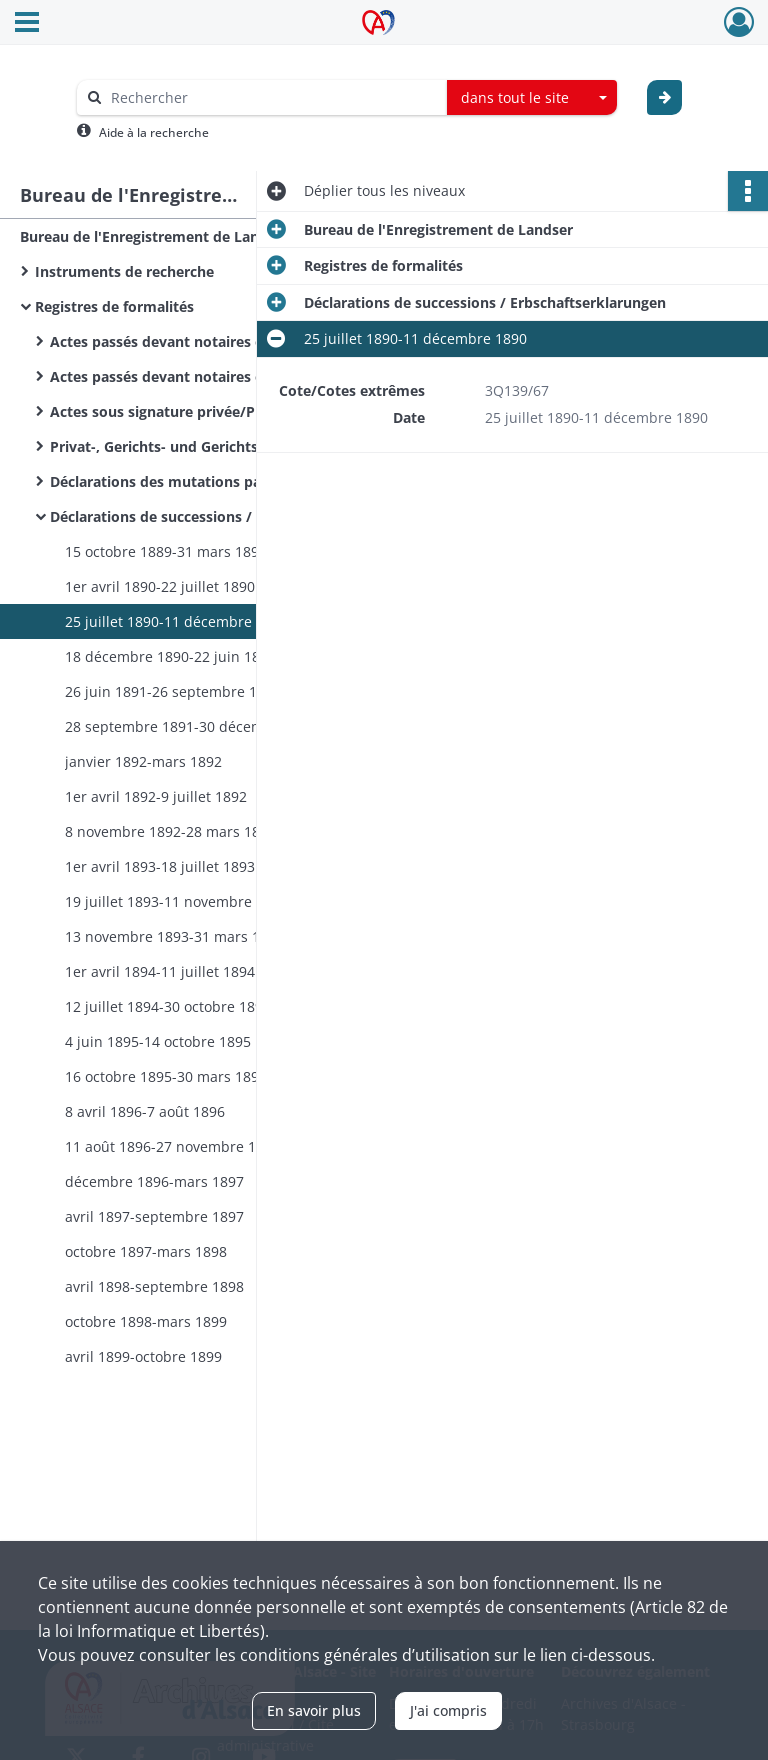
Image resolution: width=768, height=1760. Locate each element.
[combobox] (532, 98)
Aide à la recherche (154, 132)
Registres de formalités (114, 306)
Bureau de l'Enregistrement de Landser (154, 236)
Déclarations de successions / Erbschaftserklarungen (231, 516)
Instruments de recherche (124, 271)
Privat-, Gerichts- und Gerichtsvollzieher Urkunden (224, 446)
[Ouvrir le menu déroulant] (27, 24)
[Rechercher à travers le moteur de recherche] (272, 97)
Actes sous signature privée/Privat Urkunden (205, 411)
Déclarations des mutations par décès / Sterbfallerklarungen (250, 481)
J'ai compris (448, 1710)
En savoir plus (314, 1710)
